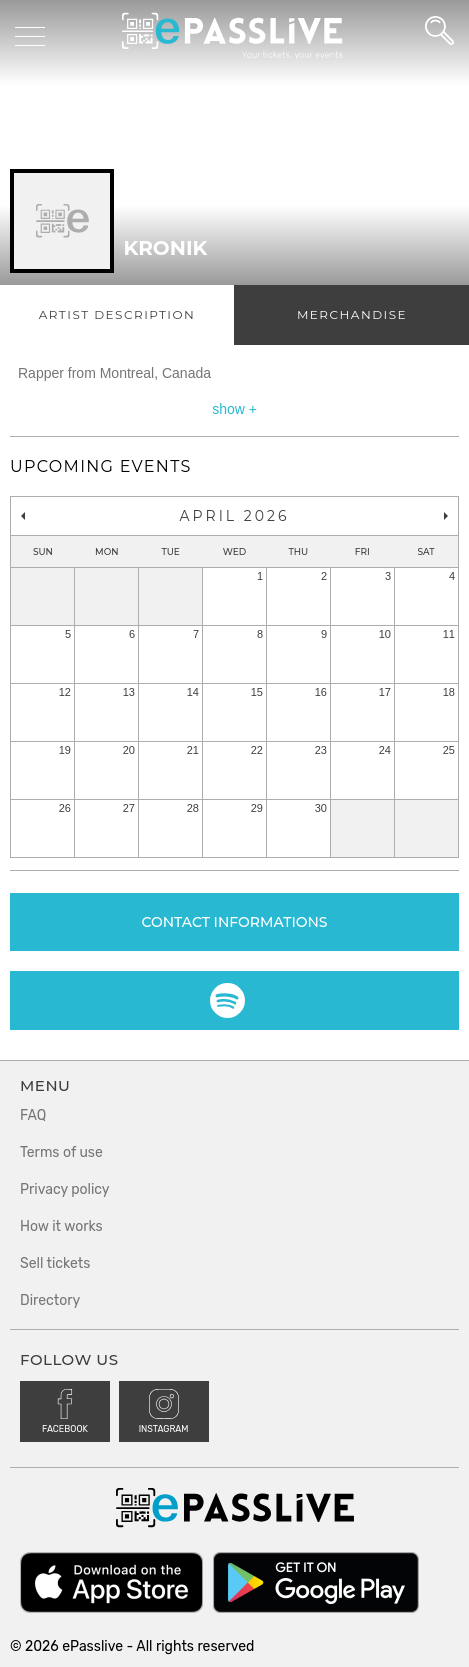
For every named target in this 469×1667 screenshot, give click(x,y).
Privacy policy (65, 1189)
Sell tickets (55, 1263)
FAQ (33, 1115)
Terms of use (61, 1152)
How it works (61, 1226)
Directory (50, 1300)
